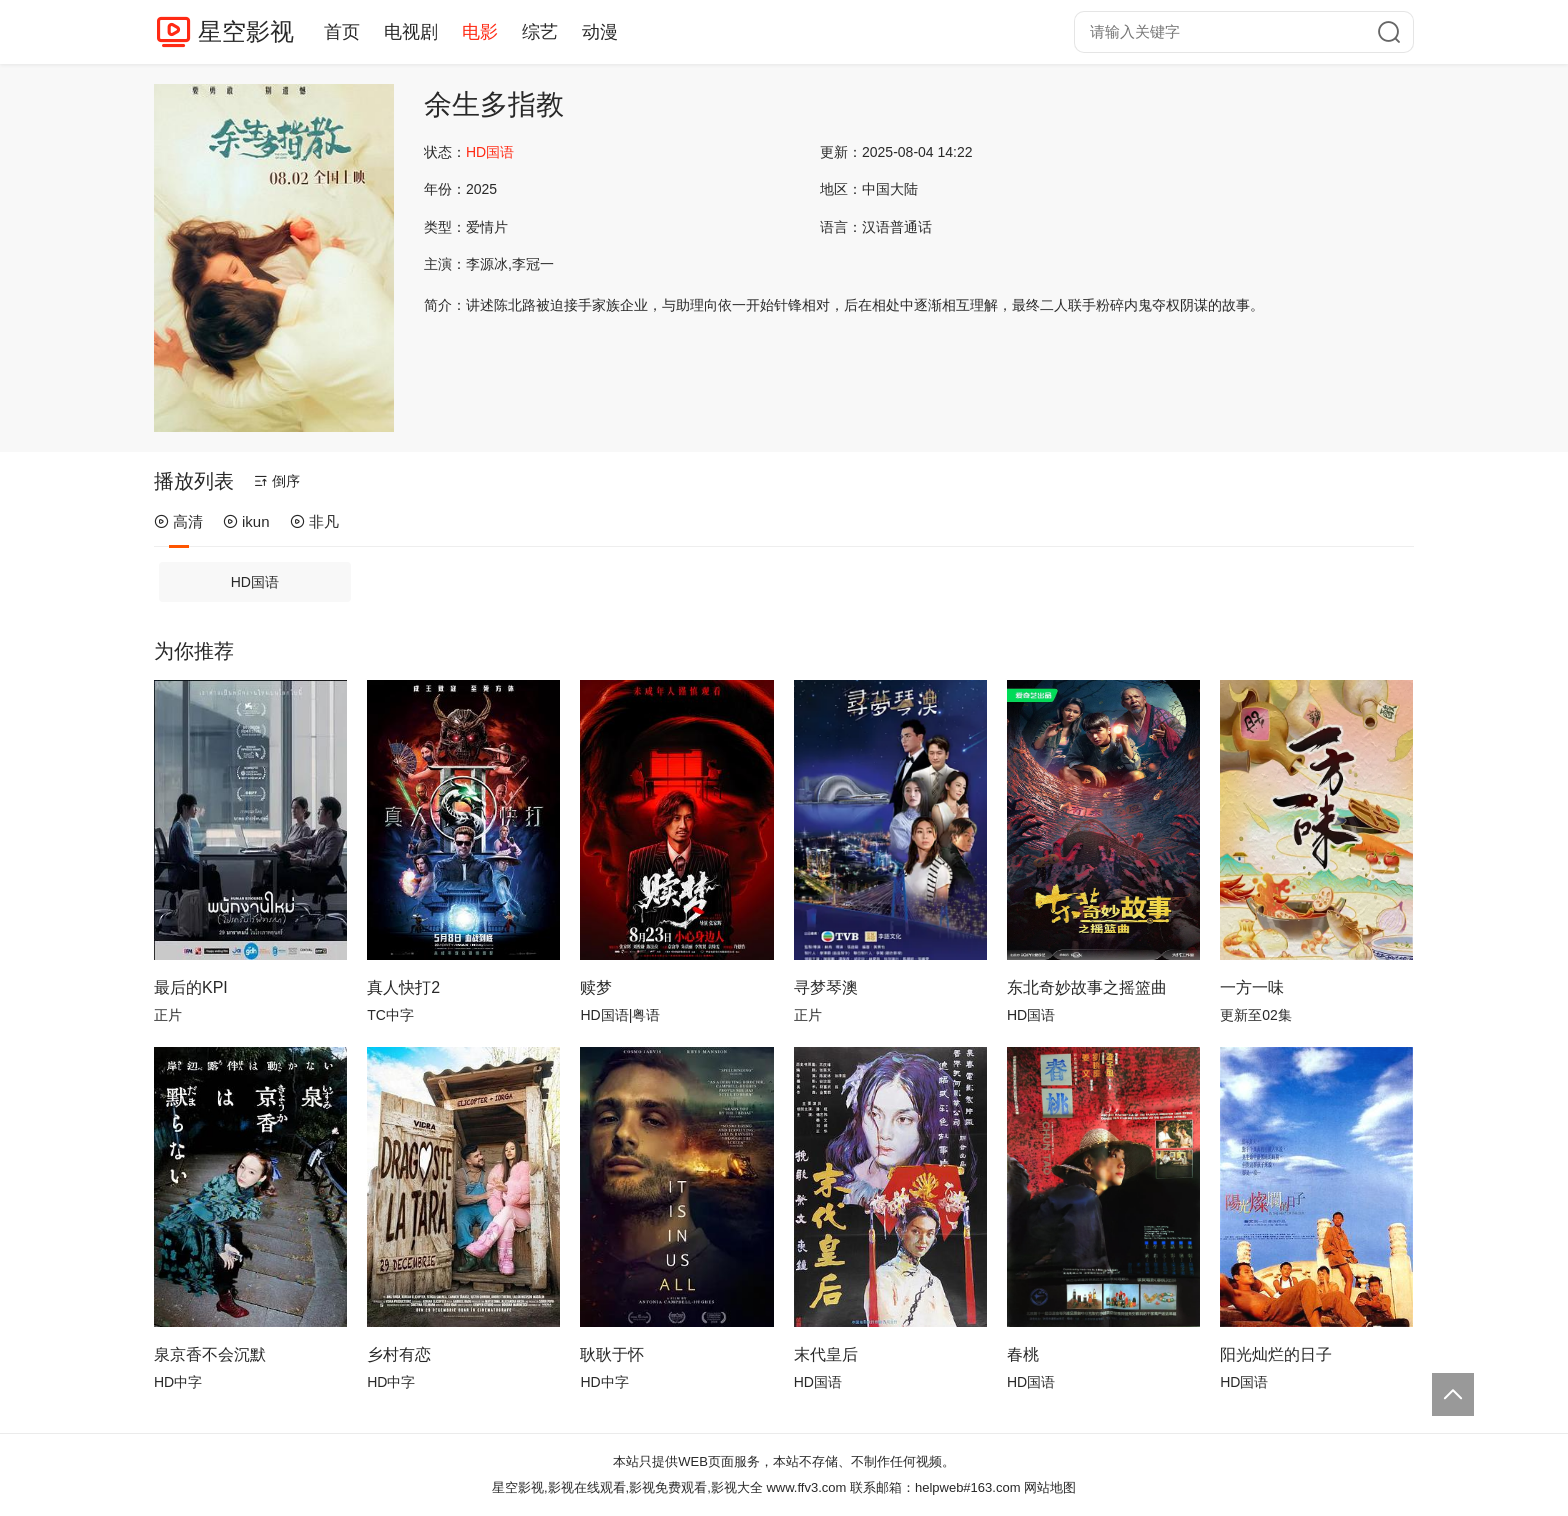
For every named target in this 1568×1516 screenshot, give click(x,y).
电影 (480, 32)
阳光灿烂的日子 (1276, 1354)
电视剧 (411, 32)
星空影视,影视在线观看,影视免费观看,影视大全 (627, 1487)
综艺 (540, 32)
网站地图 (1050, 1487)
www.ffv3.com (806, 1487)
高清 (178, 521)
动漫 (600, 32)
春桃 (1023, 1354)
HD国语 (255, 582)
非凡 (314, 521)
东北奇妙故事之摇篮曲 (1087, 987)
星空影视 (246, 31)
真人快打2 (403, 987)
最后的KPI (191, 987)
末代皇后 (826, 1354)
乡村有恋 (399, 1354)
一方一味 (1252, 987)
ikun (246, 521)
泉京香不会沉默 (210, 1354)
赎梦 (596, 987)
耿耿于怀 (612, 1354)
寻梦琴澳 (826, 987)
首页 (342, 32)
